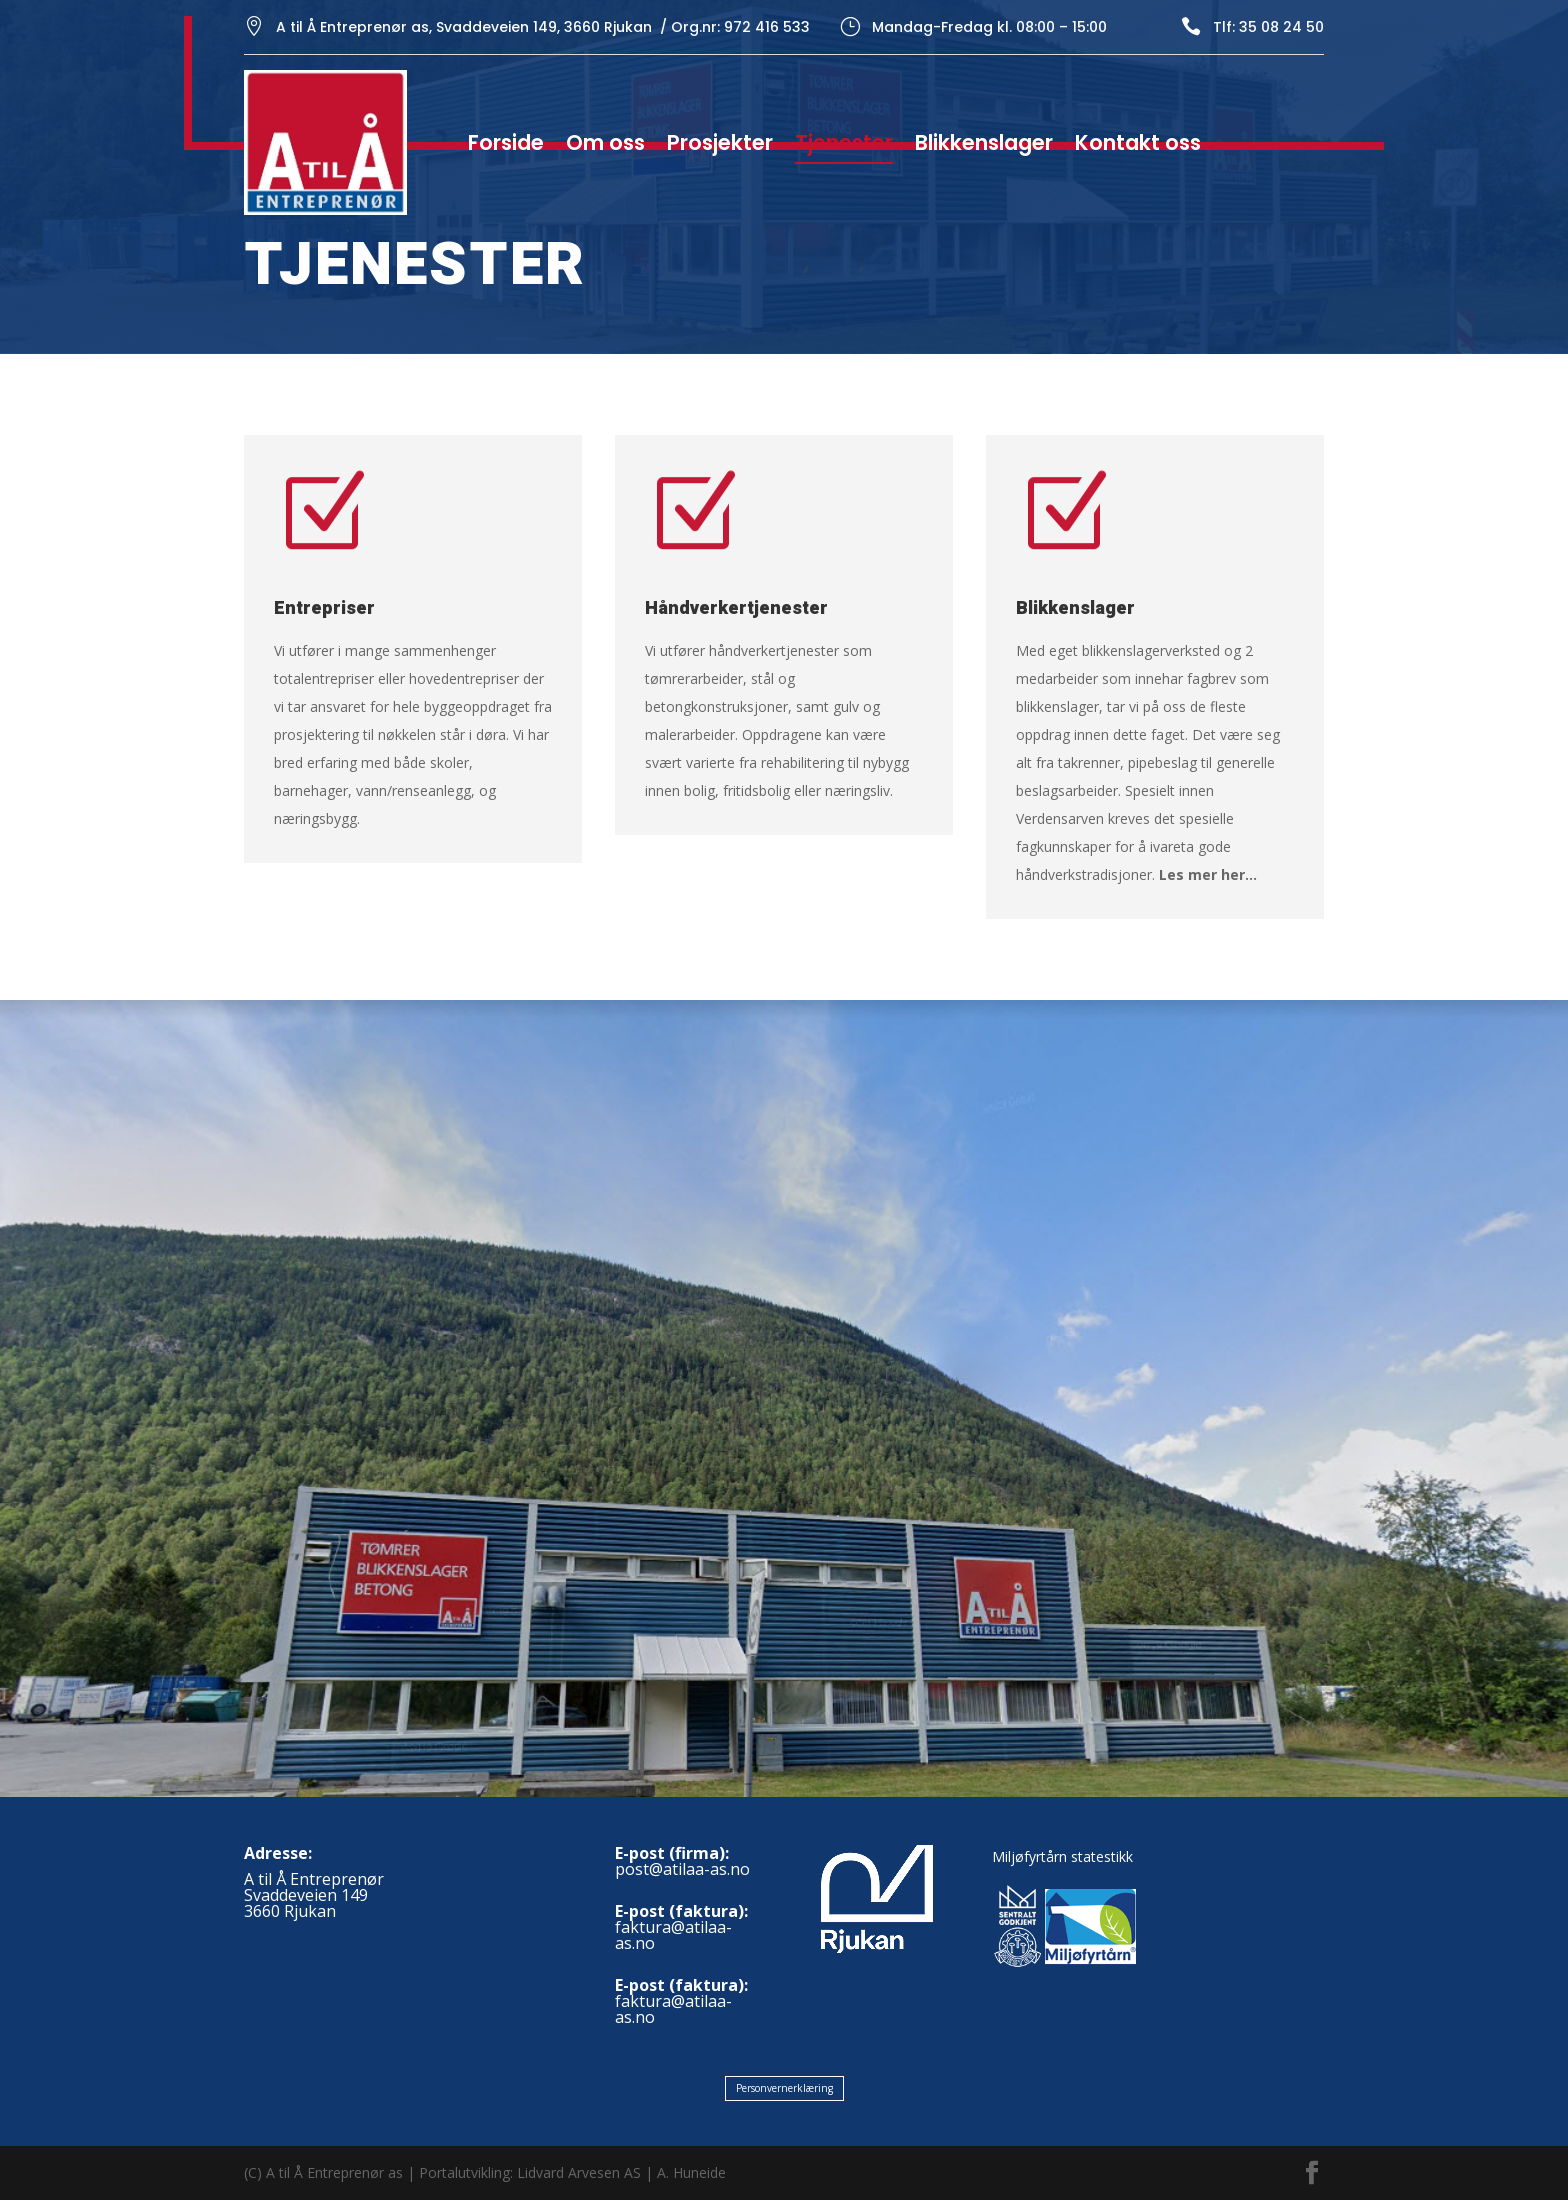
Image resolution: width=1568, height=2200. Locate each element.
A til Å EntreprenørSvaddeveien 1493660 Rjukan (314, 1895)
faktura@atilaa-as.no (673, 1935)
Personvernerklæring (784, 2088)
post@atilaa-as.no (682, 1869)
